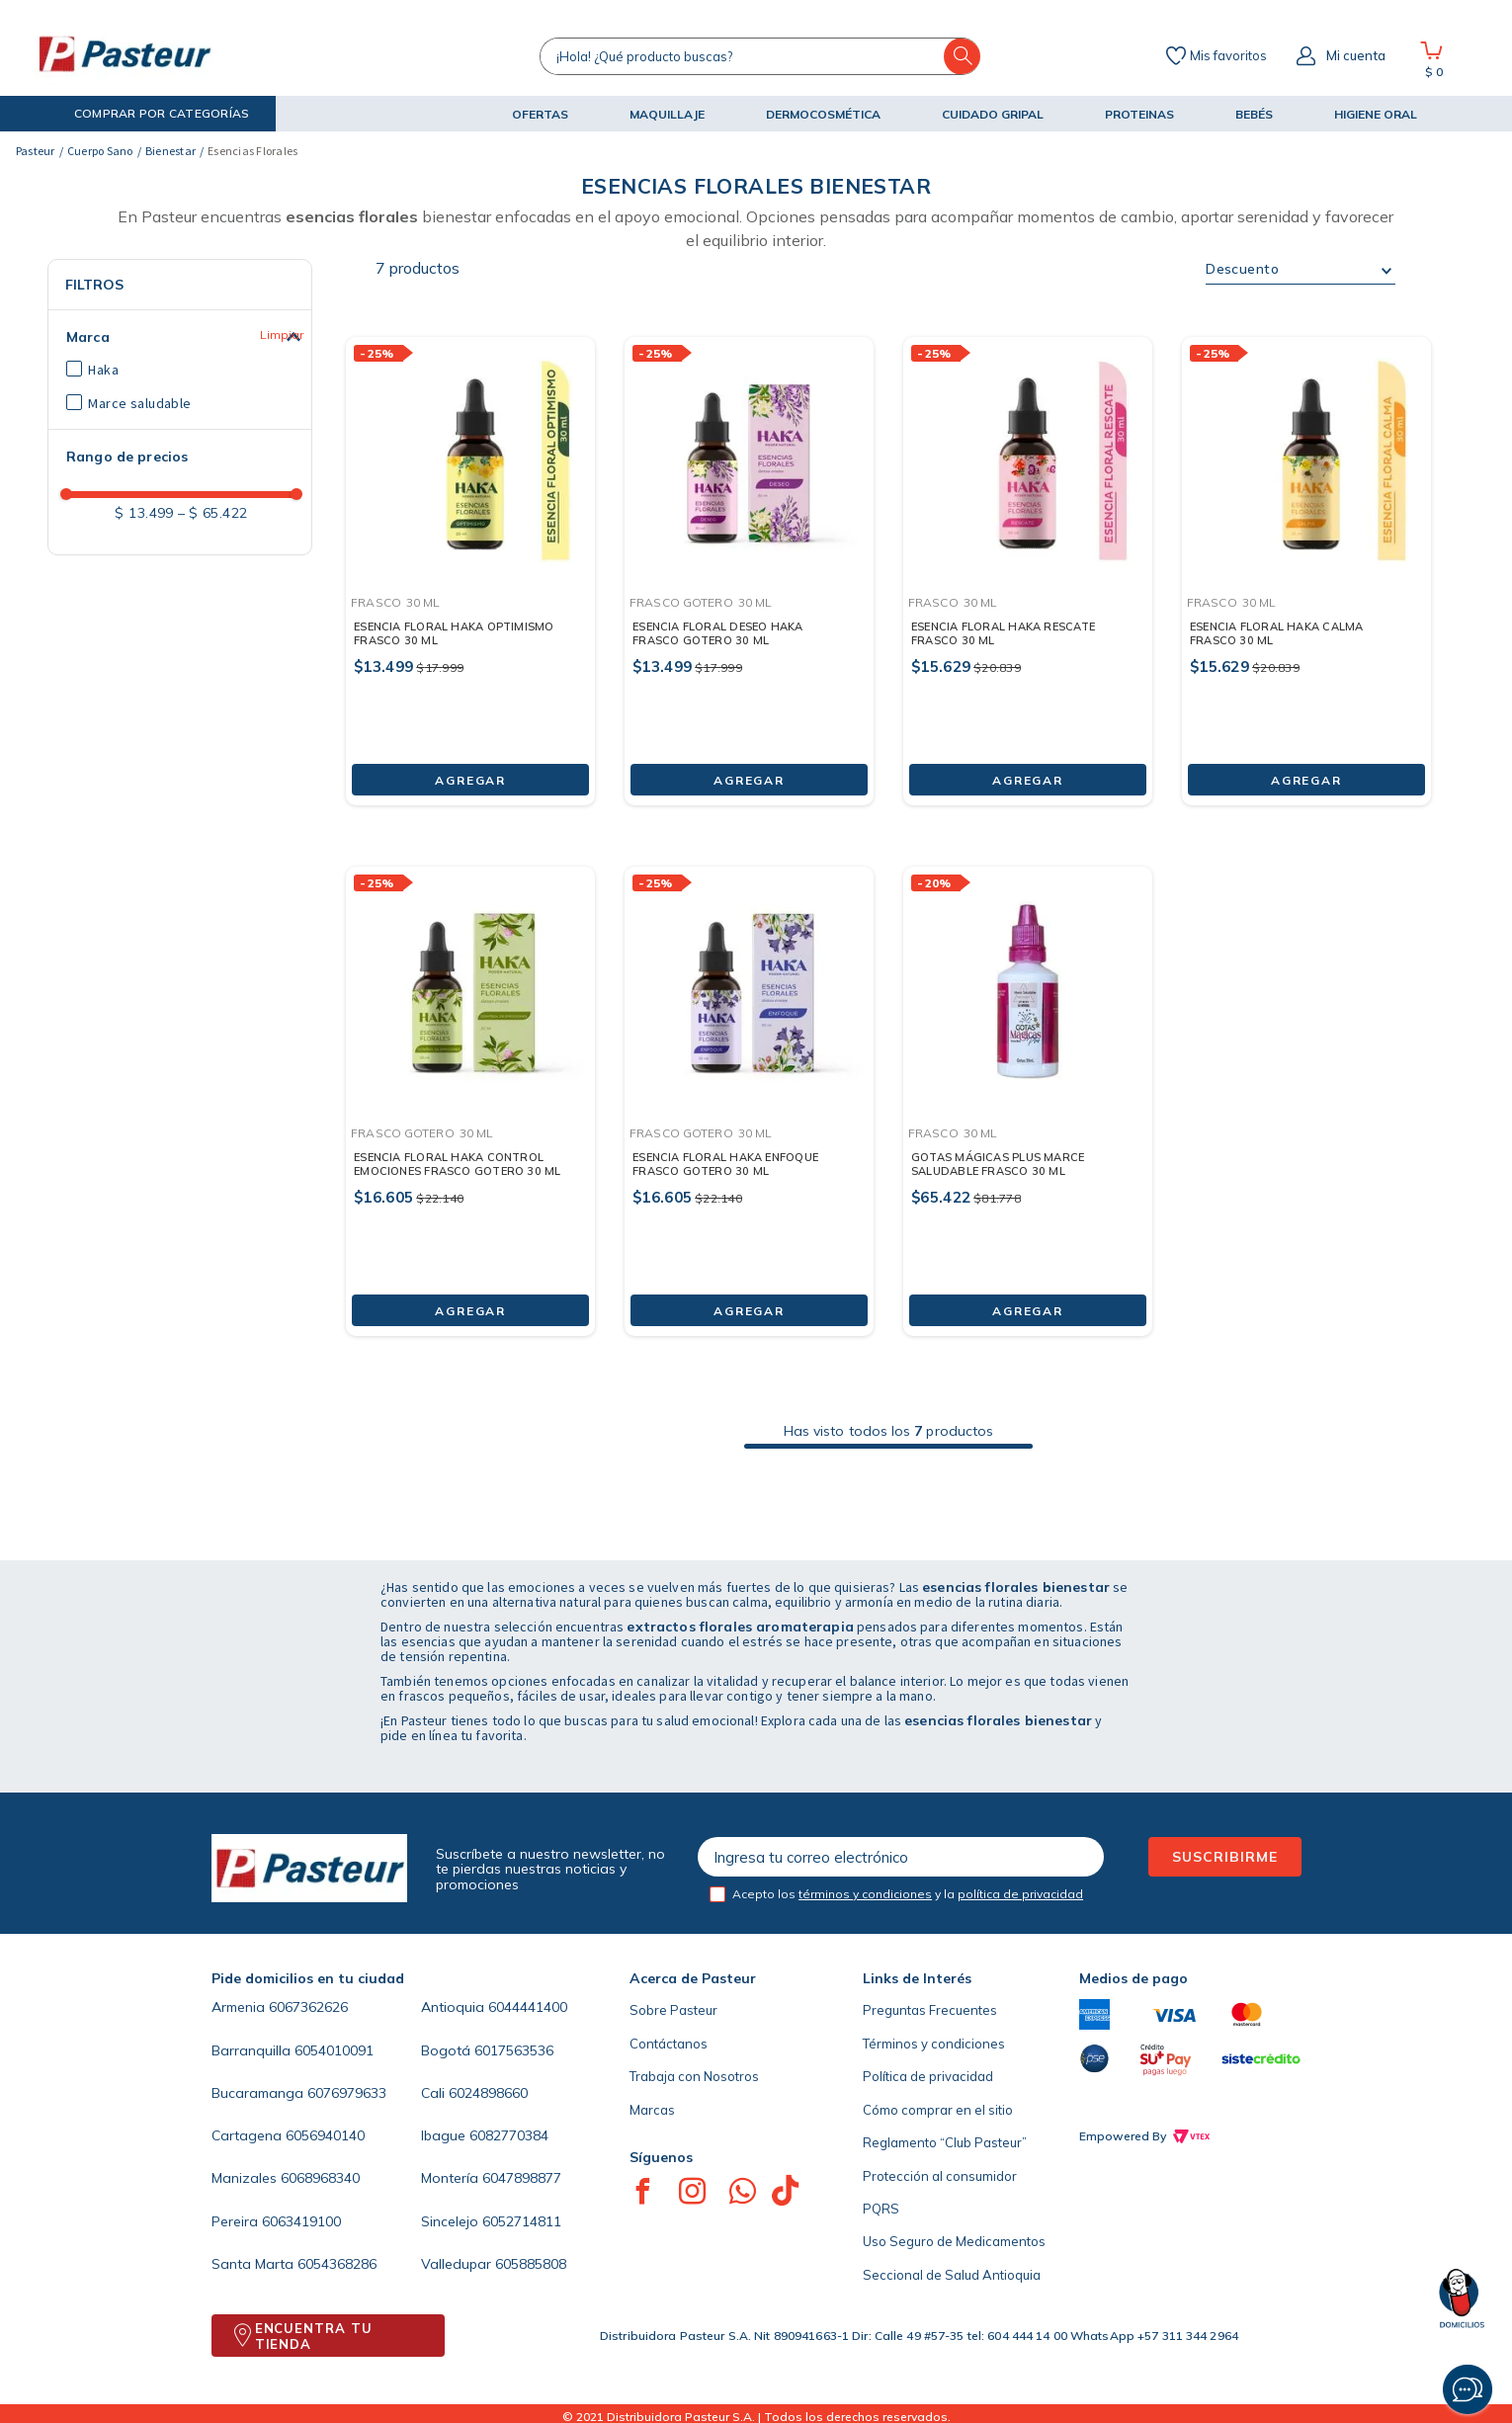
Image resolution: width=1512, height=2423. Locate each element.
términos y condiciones (865, 1893)
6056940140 (325, 2135)
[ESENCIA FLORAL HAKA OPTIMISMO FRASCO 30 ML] (470, 555)
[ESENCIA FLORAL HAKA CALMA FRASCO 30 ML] (1306, 555)
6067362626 (308, 2007)
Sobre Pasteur (673, 2010)
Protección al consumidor (940, 2176)
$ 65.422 (213, 513)
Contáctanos (669, 2043)
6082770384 (508, 2135)
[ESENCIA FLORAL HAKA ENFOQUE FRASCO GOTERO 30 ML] (749, 1085)
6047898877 (521, 2178)
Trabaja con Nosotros (694, 2076)
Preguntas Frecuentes (930, 2010)
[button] (145, 114)
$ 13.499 (144, 513)
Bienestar (170, 150)
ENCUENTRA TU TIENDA (314, 2336)
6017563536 (513, 2050)
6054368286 (337, 2264)
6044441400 (527, 2007)
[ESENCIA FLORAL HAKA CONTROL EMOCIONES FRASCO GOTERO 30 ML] (470, 1085)
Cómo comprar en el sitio (938, 2110)
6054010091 (334, 2050)
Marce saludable (139, 403)
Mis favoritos (1228, 56)
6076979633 (346, 2093)
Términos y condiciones (934, 2043)
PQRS (881, 2208)
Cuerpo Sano (100, 150)
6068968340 (320, 2178)
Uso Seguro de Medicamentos (954, 2241)
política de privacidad (1020, 1893)
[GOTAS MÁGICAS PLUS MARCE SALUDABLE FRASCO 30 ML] (1027, 1085)
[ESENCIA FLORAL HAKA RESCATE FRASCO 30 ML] (1027, 555)
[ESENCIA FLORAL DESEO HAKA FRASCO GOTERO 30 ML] (749, 555)
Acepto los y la (907, 1893)
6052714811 (521, 2221)
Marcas (652, 2110)
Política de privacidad (928, 2076)
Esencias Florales (252, 150)
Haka (103, 369)
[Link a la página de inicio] (35, 151)
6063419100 (301, 2221)
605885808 (530, 2264)
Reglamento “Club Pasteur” (945, 2142)
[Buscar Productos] (962, 56)
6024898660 (488, 2093)
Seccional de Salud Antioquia (952, 2275)
